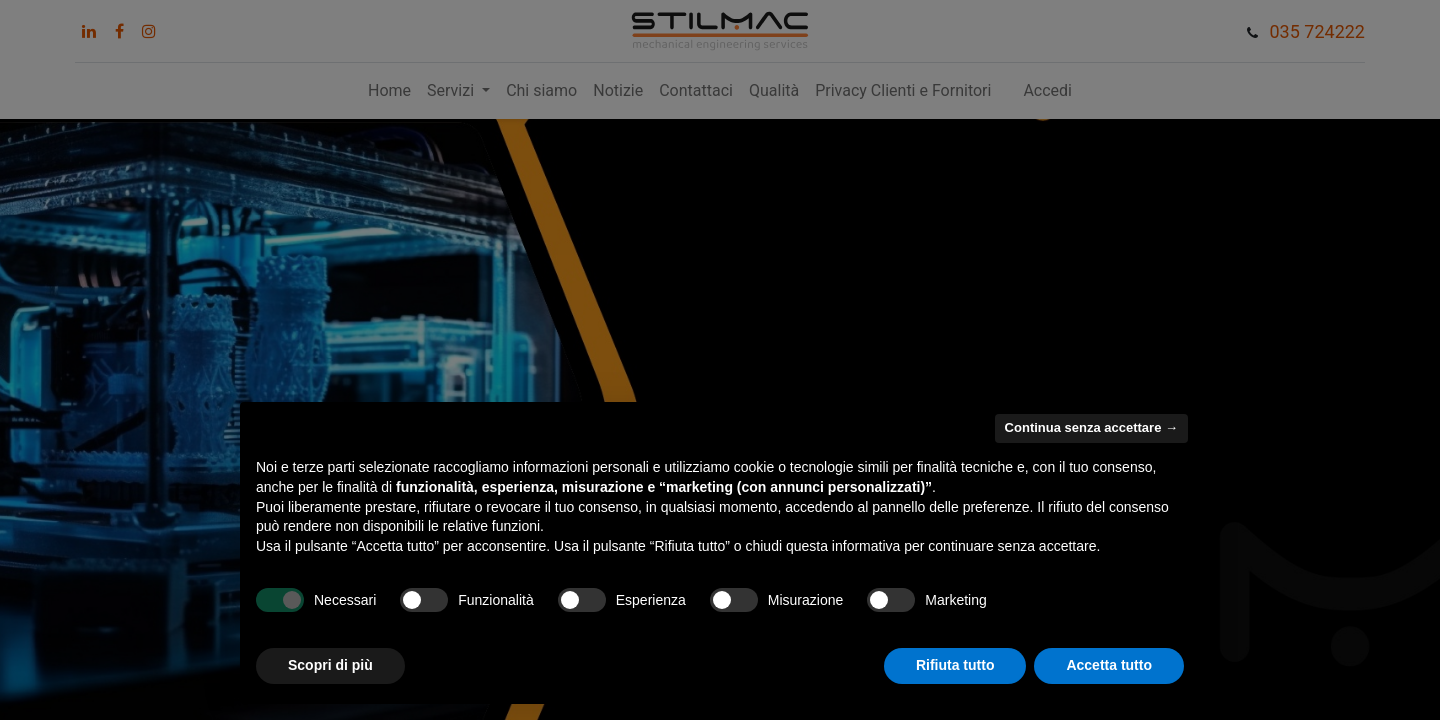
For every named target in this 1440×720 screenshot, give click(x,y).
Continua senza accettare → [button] (1091, 427)
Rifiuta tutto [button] (955, 665)
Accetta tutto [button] (1109, 665)
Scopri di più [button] (330, 665)
